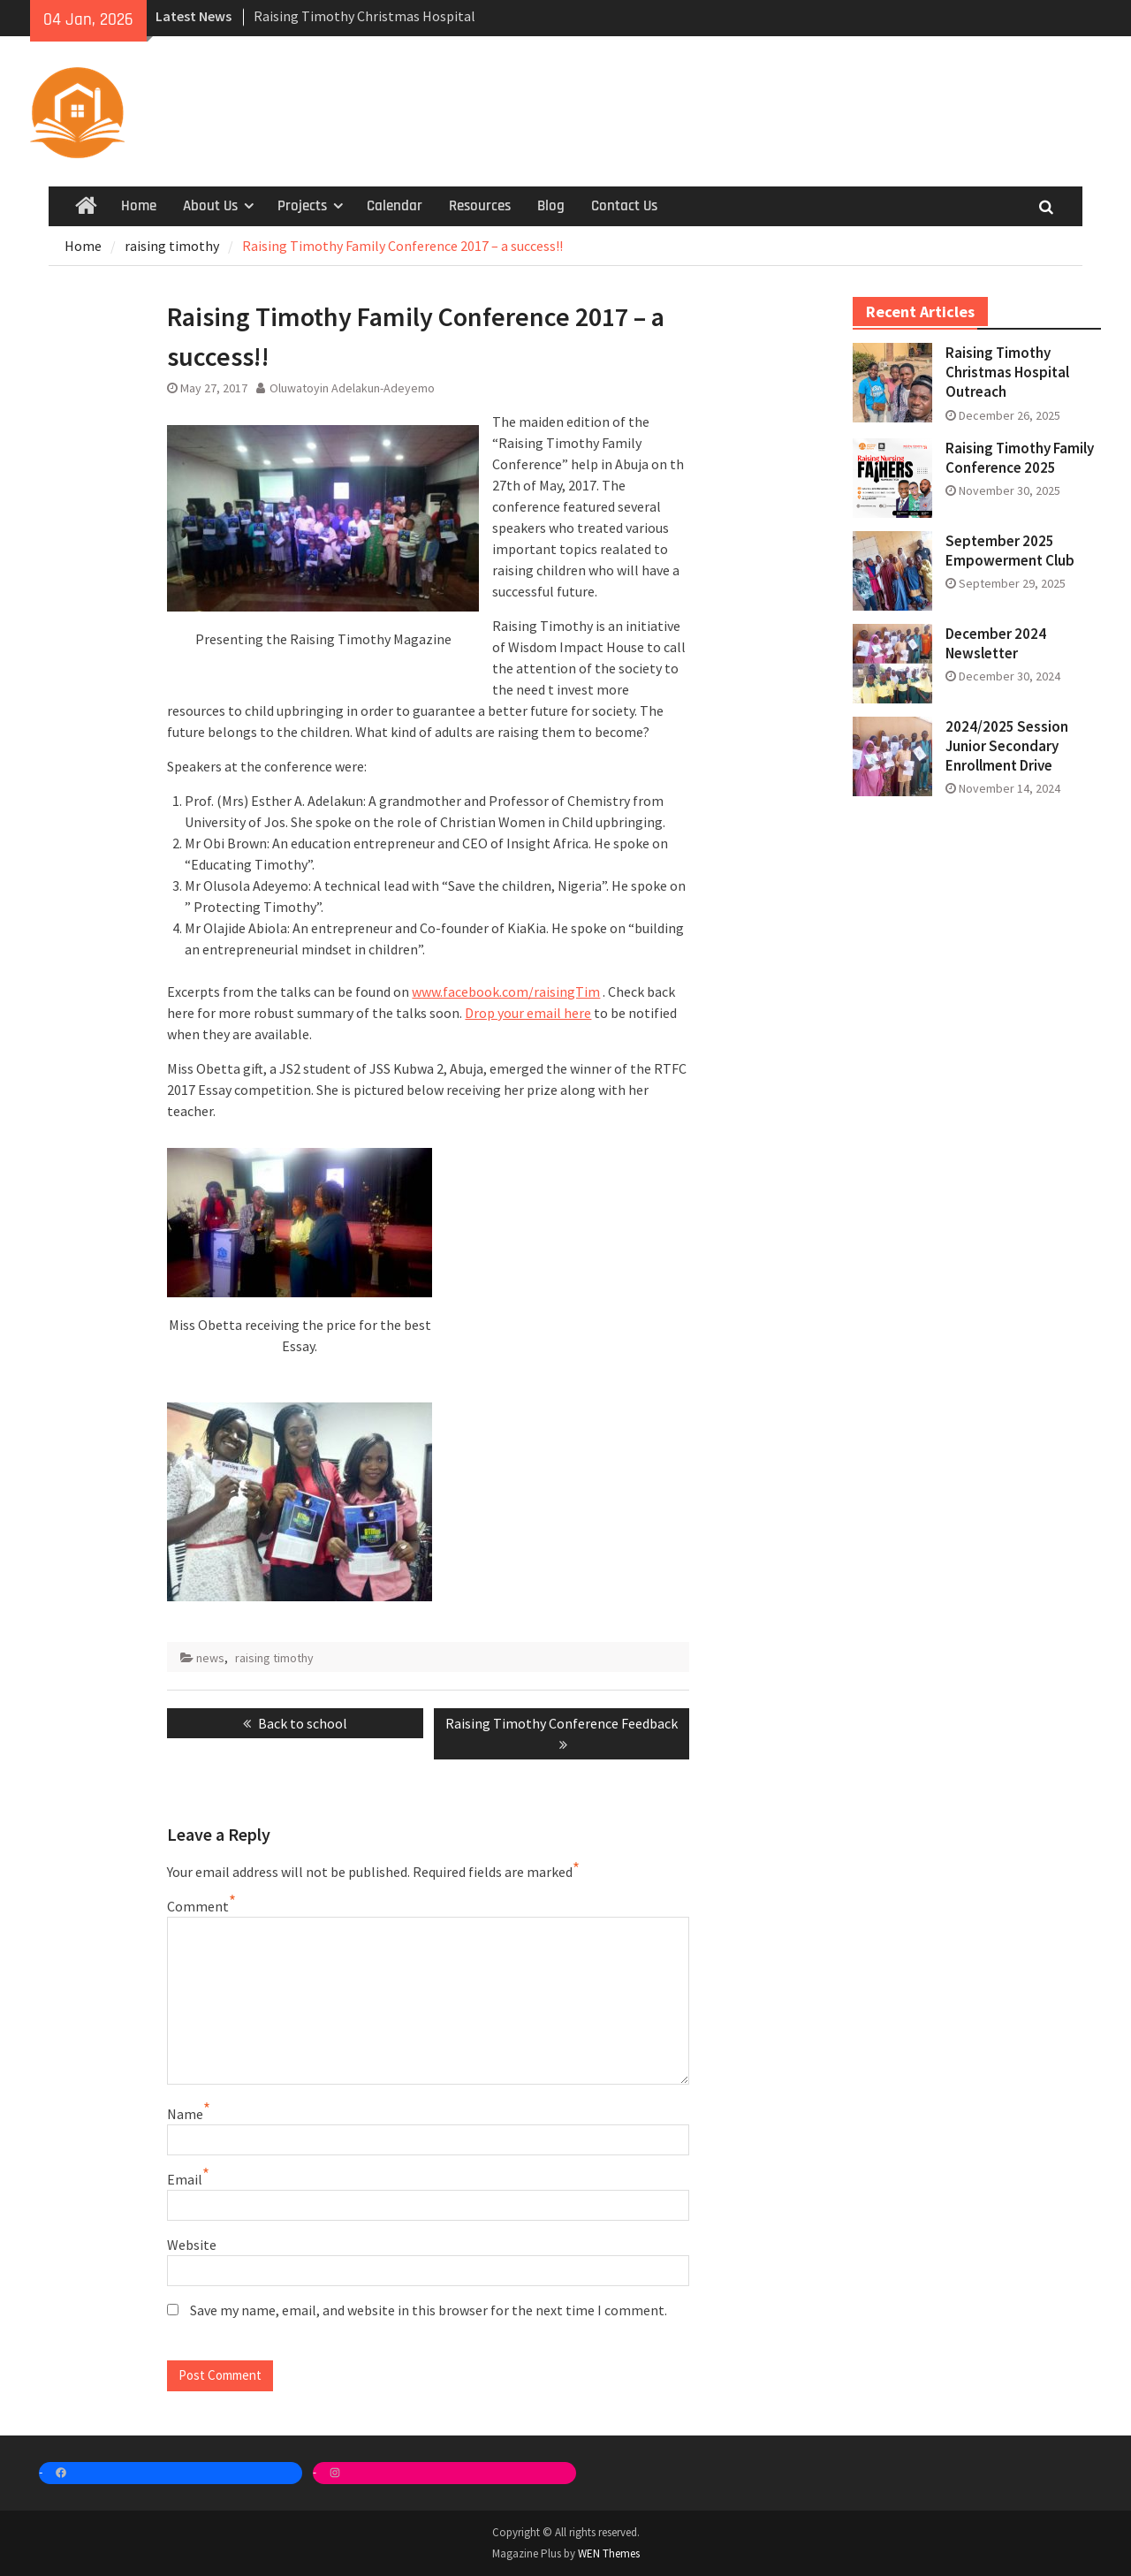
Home (138, 206)
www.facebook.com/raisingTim (506, 991)
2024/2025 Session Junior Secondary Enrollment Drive (1006, 746)
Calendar (394, 206)
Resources (480, 206)
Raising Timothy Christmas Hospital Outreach (1007, 372)
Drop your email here (528, 1013)
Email (184, 2179)
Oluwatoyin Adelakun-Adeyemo (352, 388)
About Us (210, 206)
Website (191, 2244)
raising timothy (274, 1658)
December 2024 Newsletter (995, 643)
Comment (198, 1906)
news (210, 1658)
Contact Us (624, 206)
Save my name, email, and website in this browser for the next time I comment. (428, 2310)
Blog (551, 206)
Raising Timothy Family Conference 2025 (1019, 457)
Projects (302, 206)
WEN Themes (609, 2553)
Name (185, 2114)
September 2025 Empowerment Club (1009, 550)
